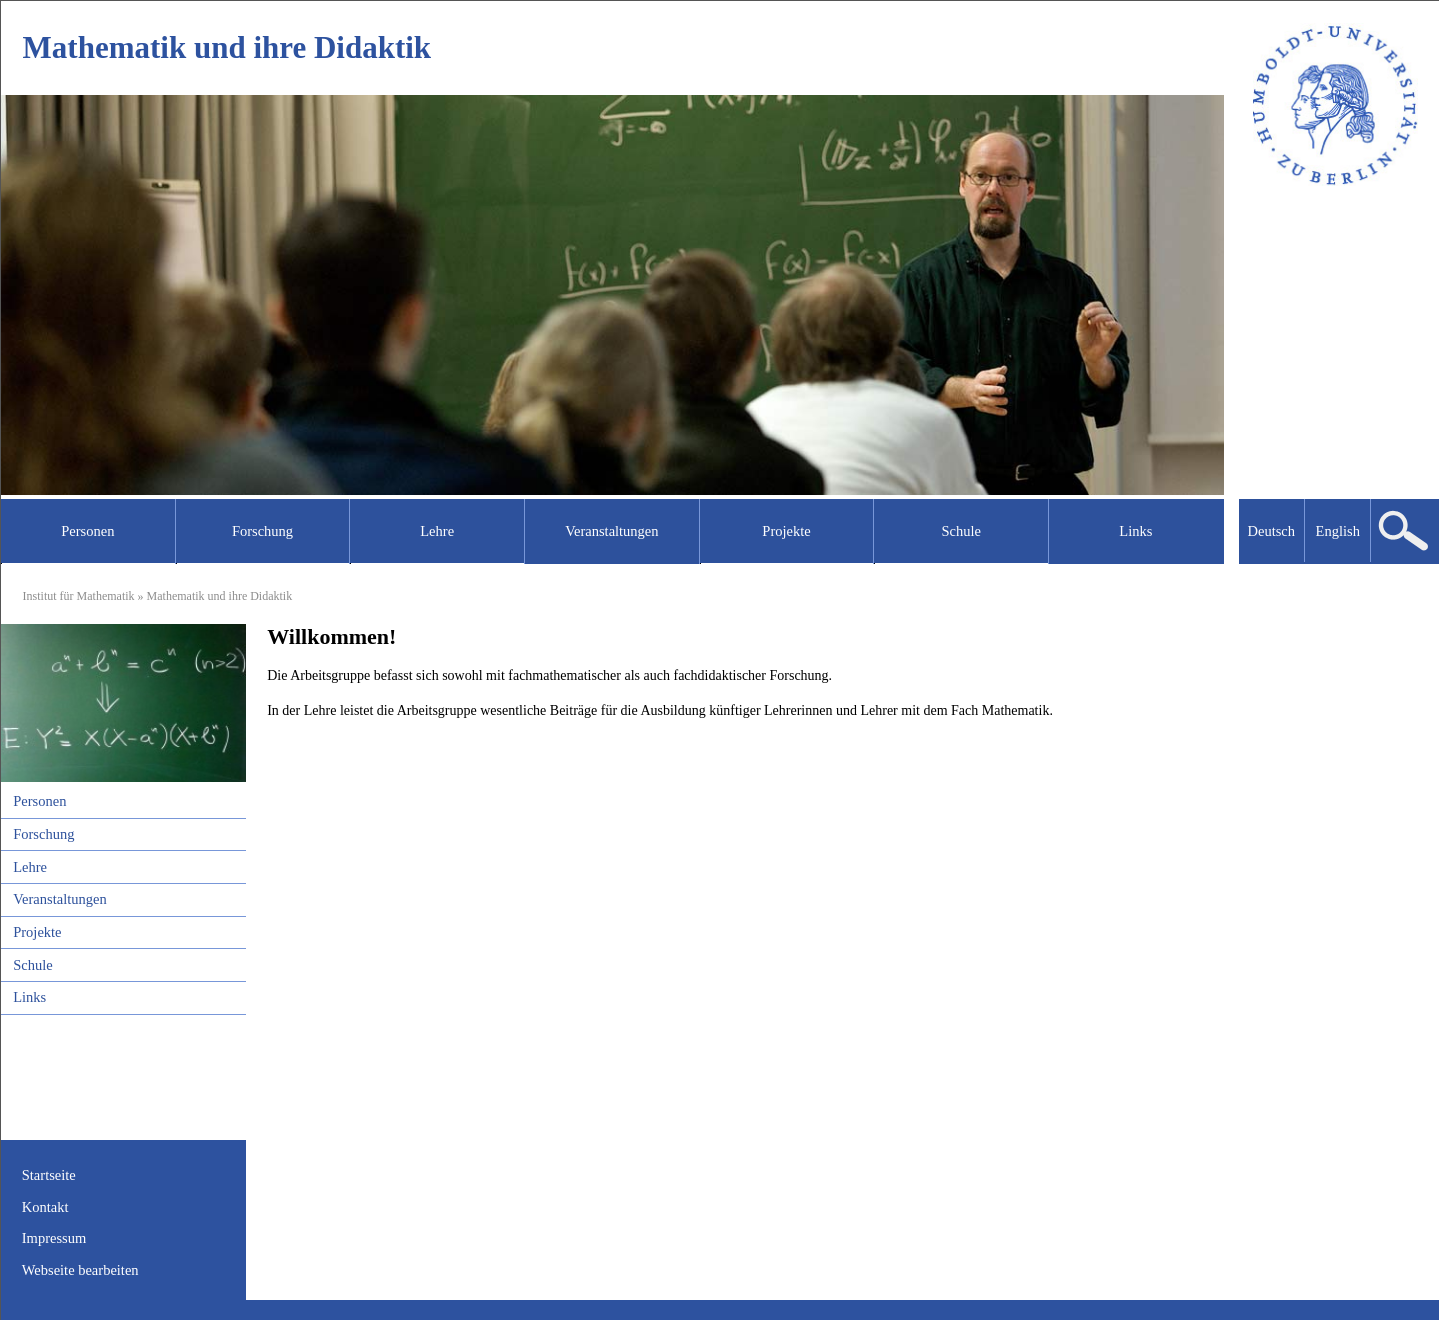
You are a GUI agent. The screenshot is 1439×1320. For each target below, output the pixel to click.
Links (29, 997)
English (1338, 531)
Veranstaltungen (59, 899)
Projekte (37, 932)
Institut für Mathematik (79, 596)
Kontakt (45, 1207)
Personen (39, 801)
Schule (32, 965)
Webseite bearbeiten (80, 1270)
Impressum (54, 1238)
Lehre (30, 867)
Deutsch (1272, 531)
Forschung (43, 834)
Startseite (49, 1175)
